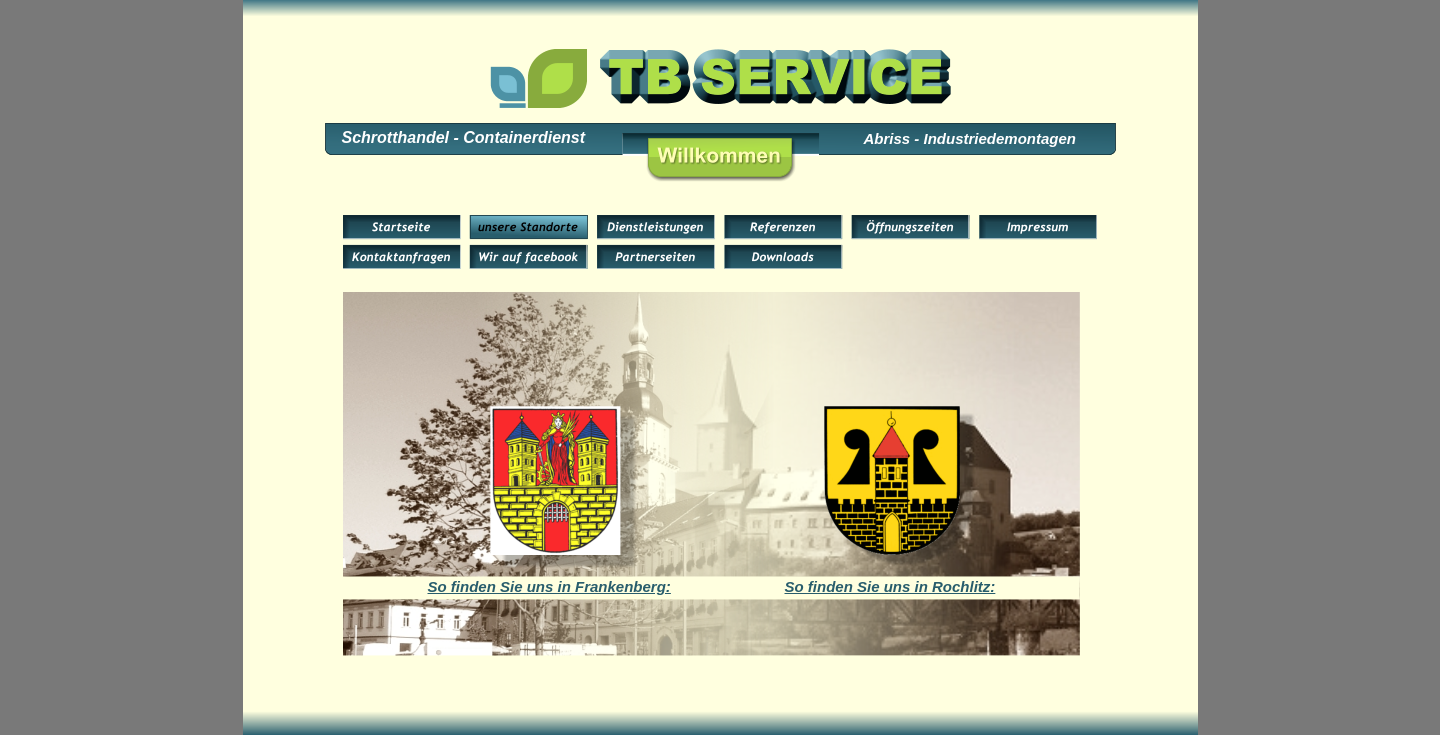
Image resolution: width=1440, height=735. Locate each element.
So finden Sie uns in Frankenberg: (549, 586)
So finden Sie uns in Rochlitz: (890, 586)
